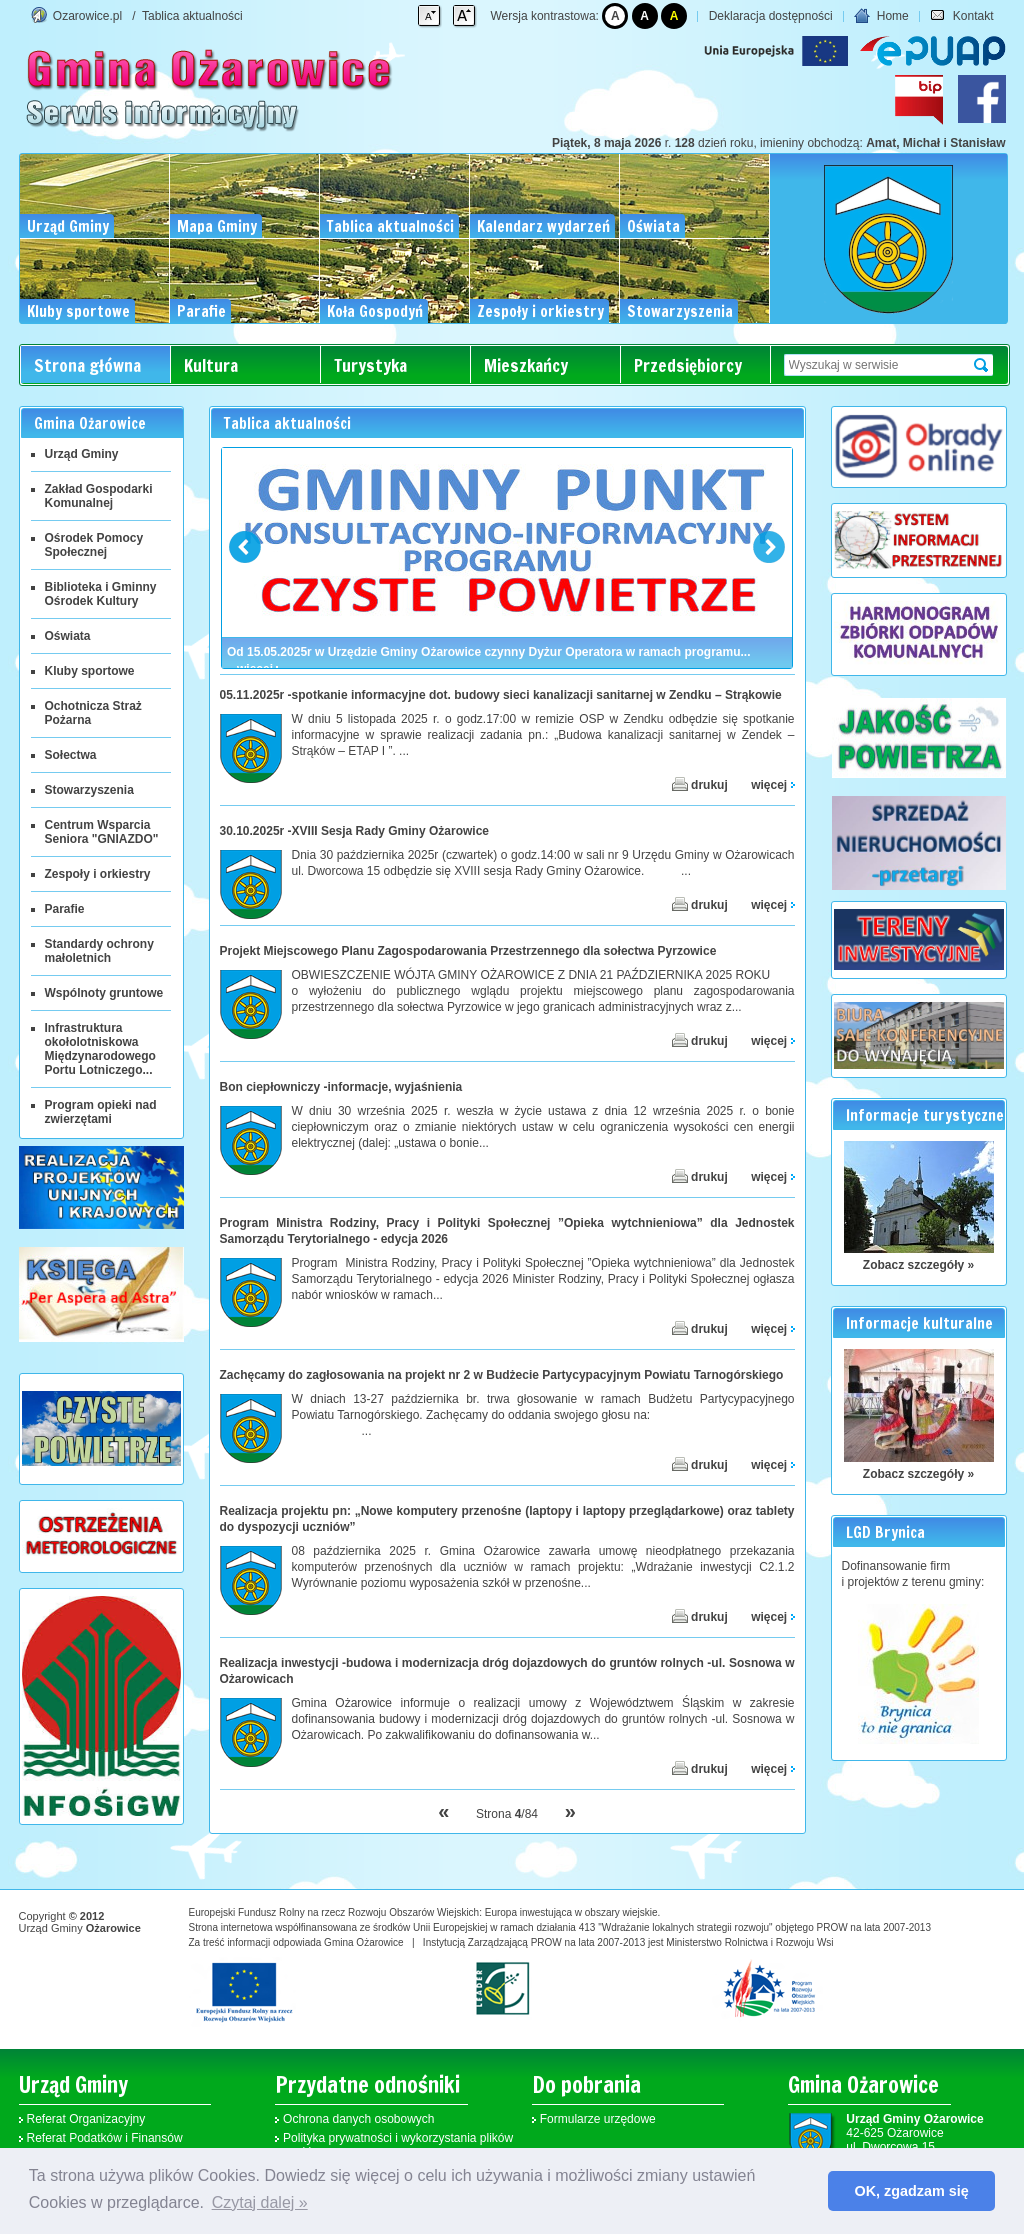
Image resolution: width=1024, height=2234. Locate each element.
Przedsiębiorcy (688, 365)
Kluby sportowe (90, 671)
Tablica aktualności (192, 16)
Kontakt (961, 16)
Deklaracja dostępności (771, 16)
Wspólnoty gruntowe (104, 993)
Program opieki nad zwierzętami (101, 1112)
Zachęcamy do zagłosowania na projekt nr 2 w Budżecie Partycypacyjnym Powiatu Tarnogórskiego (502, 1375)
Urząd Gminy (82, 454)
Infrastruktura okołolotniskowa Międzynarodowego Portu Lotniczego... (100, 1049)
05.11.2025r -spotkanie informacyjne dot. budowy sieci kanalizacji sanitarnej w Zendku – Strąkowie (501, 695)
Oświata (68, 636)
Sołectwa (71, 755)
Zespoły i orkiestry (98, 874)
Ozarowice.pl (87, 16)
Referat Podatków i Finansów (105, 2138)
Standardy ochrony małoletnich (99, 951)
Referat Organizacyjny (86, 2119)
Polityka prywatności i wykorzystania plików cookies (398, 2145)
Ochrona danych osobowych (358, 2119)
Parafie (65, 909)
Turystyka (370, 365)
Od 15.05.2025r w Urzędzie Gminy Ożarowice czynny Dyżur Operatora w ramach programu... (489, 652)
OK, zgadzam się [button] (912, 2191)
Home (881, 16)
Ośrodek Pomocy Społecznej (94, 545)
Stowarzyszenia (89, 790)
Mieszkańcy (526, 365)
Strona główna (87, 365)
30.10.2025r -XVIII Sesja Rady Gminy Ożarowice (354, 831)
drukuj (700, 784)
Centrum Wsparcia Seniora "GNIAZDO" (102, 832)
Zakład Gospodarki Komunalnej (99, 496)
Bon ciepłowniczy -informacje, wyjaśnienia (341, 1087)
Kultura (211, 365)
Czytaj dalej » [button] (260, 2202)
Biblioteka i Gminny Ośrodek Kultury (101, 594)
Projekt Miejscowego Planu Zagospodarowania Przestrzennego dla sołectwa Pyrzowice (468, 951)
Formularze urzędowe (598, 2119)
